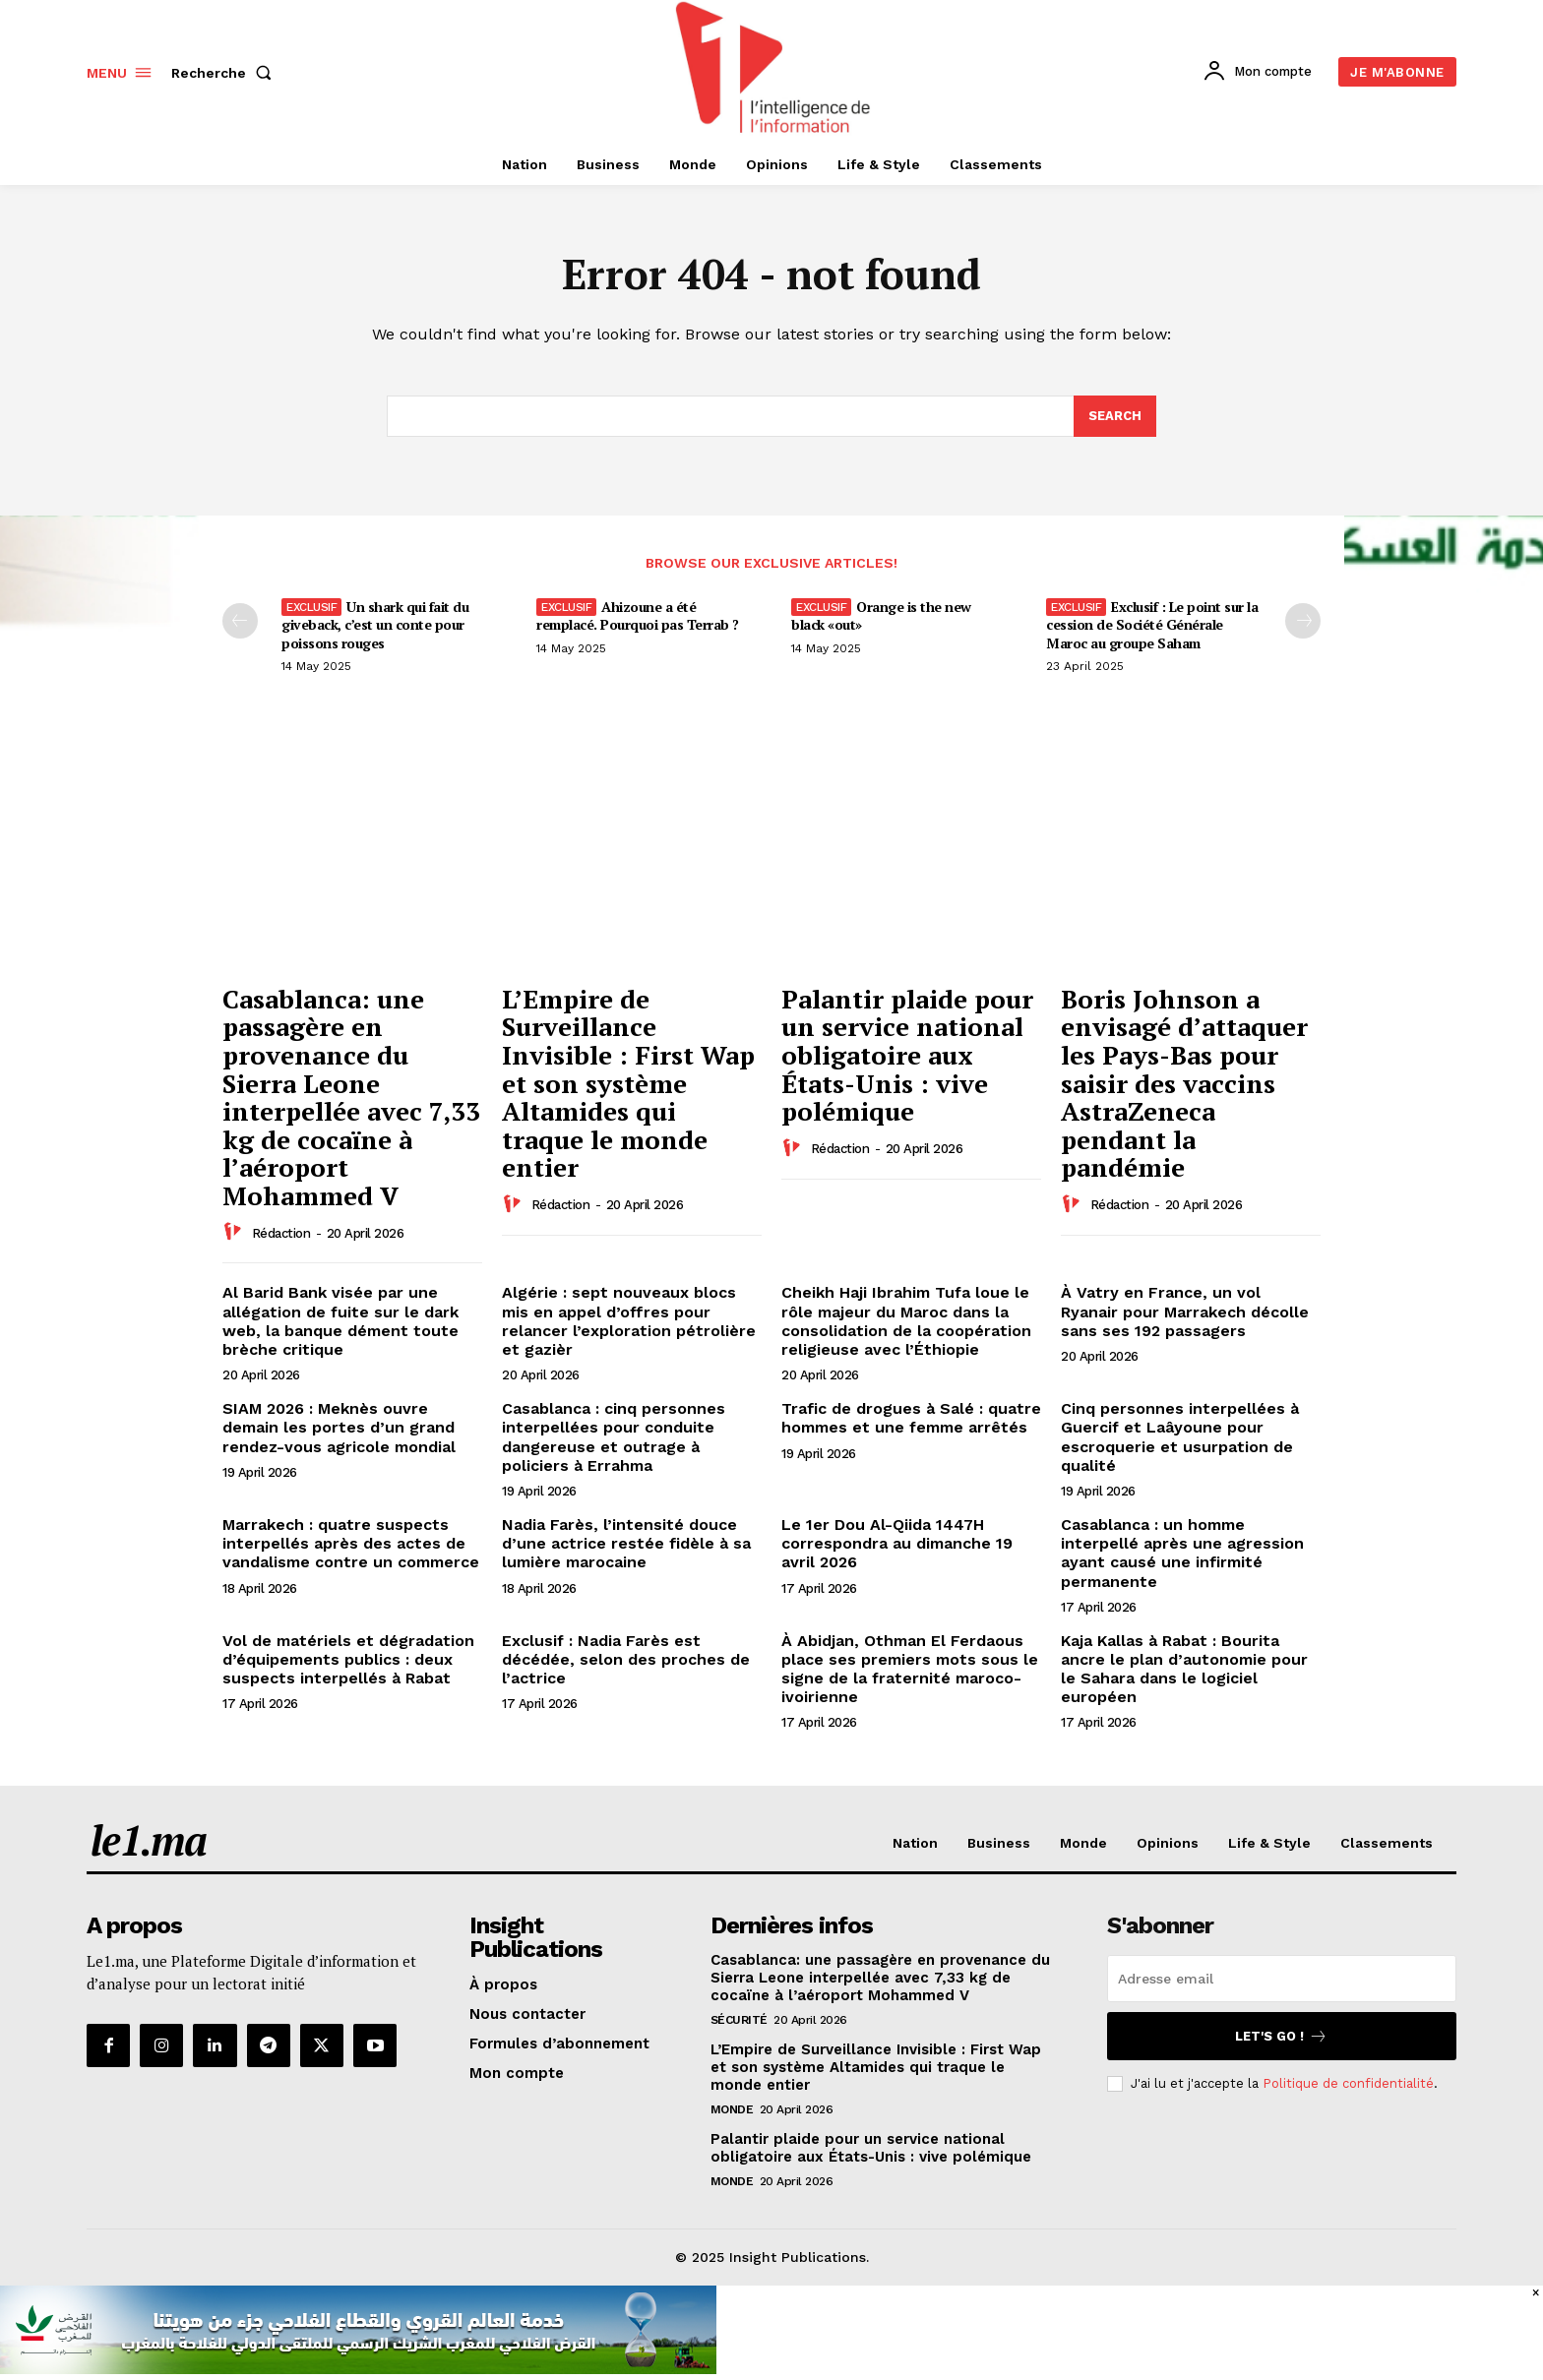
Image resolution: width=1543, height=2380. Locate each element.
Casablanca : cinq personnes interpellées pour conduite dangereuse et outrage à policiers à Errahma (613, 1437)
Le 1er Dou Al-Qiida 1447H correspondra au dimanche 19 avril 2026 (897, 1543)
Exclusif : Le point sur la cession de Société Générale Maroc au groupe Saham (1152, 625)
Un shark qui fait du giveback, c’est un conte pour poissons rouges (374, 625)
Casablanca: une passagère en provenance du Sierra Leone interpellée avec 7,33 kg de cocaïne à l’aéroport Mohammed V (351, 1097)
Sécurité (739, 2020)
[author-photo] (235, 1233)
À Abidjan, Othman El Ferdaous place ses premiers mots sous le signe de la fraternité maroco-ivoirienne (909, 1669)
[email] (1281, 1978)
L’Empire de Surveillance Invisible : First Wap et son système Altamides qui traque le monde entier (628, 1083)
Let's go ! (1281, 2036)
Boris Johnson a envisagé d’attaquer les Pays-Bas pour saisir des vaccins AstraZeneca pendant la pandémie (1184, 1083)
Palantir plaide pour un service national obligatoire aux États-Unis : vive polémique (907, 1055)
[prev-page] (240, 622)
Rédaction (281, 1233)
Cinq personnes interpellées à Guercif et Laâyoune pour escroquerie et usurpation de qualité (1180, 1437)
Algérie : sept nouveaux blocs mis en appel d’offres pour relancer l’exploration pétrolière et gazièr (629, 1322)
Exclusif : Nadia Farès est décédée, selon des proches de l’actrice (626, 1659)
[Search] (1115, 416)
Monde (732, 2109)
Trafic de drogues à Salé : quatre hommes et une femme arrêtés (911, 1417)
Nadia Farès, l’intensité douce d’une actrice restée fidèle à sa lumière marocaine (626, 1543)
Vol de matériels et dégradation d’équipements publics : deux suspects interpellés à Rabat (348, 1659)
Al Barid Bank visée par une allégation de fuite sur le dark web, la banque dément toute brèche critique (340, 1322)
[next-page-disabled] (1303, 622)
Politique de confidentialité (1348, 2083)
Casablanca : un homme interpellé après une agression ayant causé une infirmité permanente (1182, 1553)
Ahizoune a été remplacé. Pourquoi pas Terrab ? (637, 616)
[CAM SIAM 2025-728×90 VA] (358, 2369)
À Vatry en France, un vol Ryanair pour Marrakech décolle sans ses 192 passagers (1185, 1312)
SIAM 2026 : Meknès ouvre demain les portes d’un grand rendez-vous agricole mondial (339, 1427)
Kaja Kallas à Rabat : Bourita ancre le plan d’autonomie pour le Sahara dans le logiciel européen (1184, 1669)
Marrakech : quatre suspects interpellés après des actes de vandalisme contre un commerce (350, 1543)
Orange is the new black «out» (881, 616)
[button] (225, 72)
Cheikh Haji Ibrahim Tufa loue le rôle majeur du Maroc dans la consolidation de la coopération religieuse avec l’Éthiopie (906, 1322)
